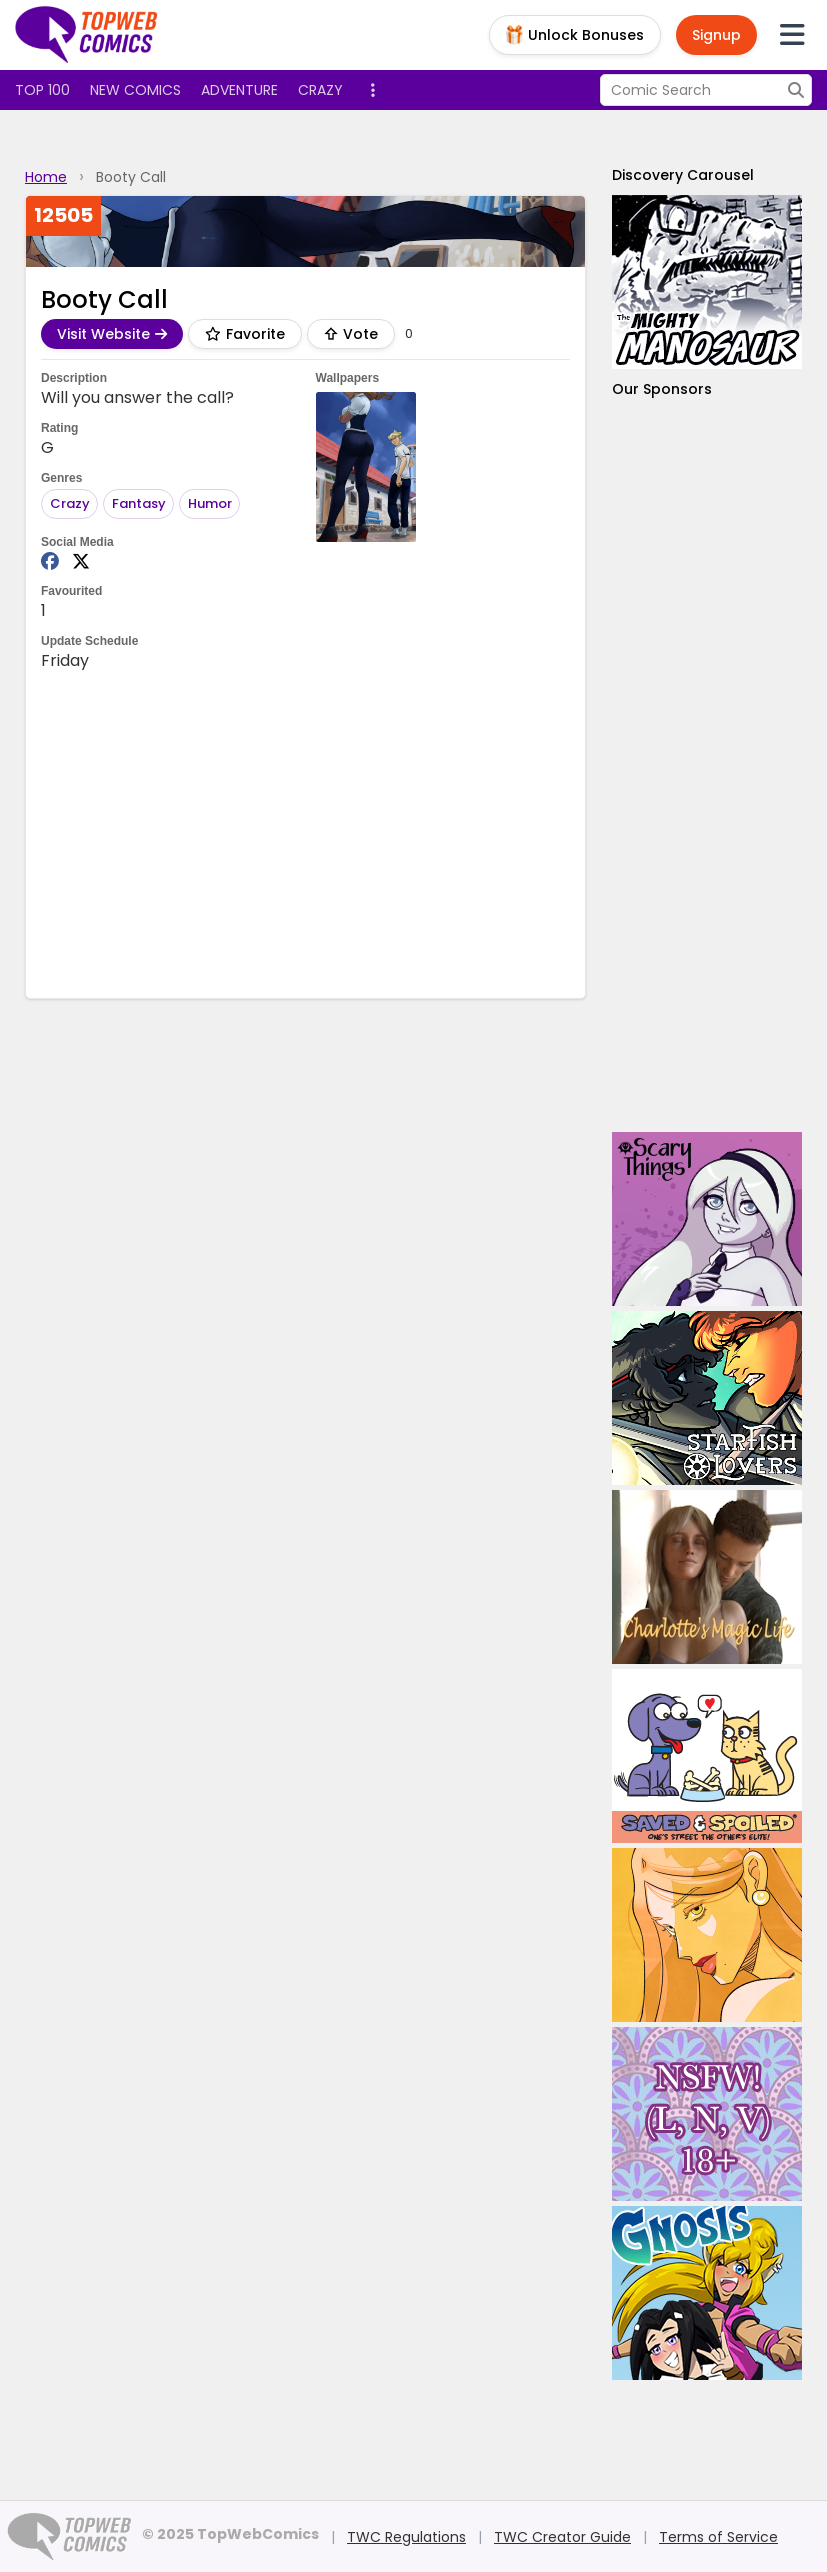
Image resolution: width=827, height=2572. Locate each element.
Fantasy (139, 503)
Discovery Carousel (683, 175)
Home (46, 177)
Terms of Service (718, 2537)
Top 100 (42, 90)
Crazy (320, 90)
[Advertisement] (405, 833)
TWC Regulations (406, 2537)
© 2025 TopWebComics (230, 2534)
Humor (210, 503)
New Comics (135, 90)
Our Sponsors (662, 389)
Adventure (239, 90)
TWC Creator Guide (562, 2537)
